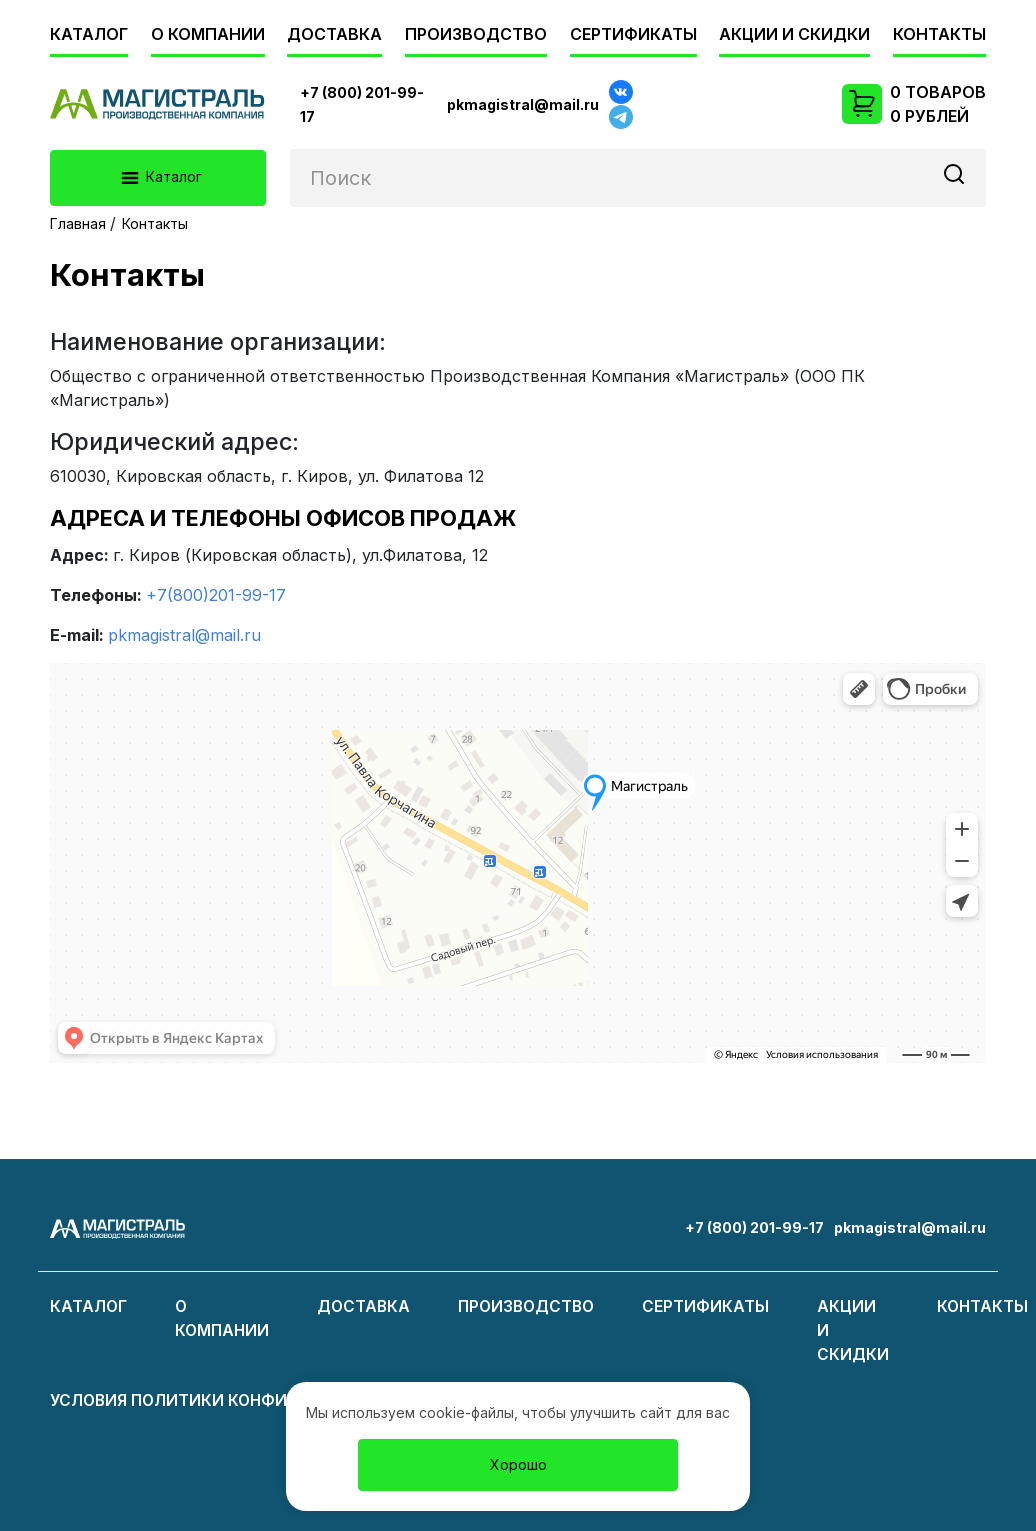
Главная (78, 223)
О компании (208, 34)
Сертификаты (633, 34)
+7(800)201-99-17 (216, 595)
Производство (476, 34)
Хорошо (518, 1464)
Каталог (89, 34)
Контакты (939, 34)
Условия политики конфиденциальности (249, 1400)
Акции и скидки (794, 34)
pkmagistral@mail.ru (184, 635)
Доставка (334, 34)
